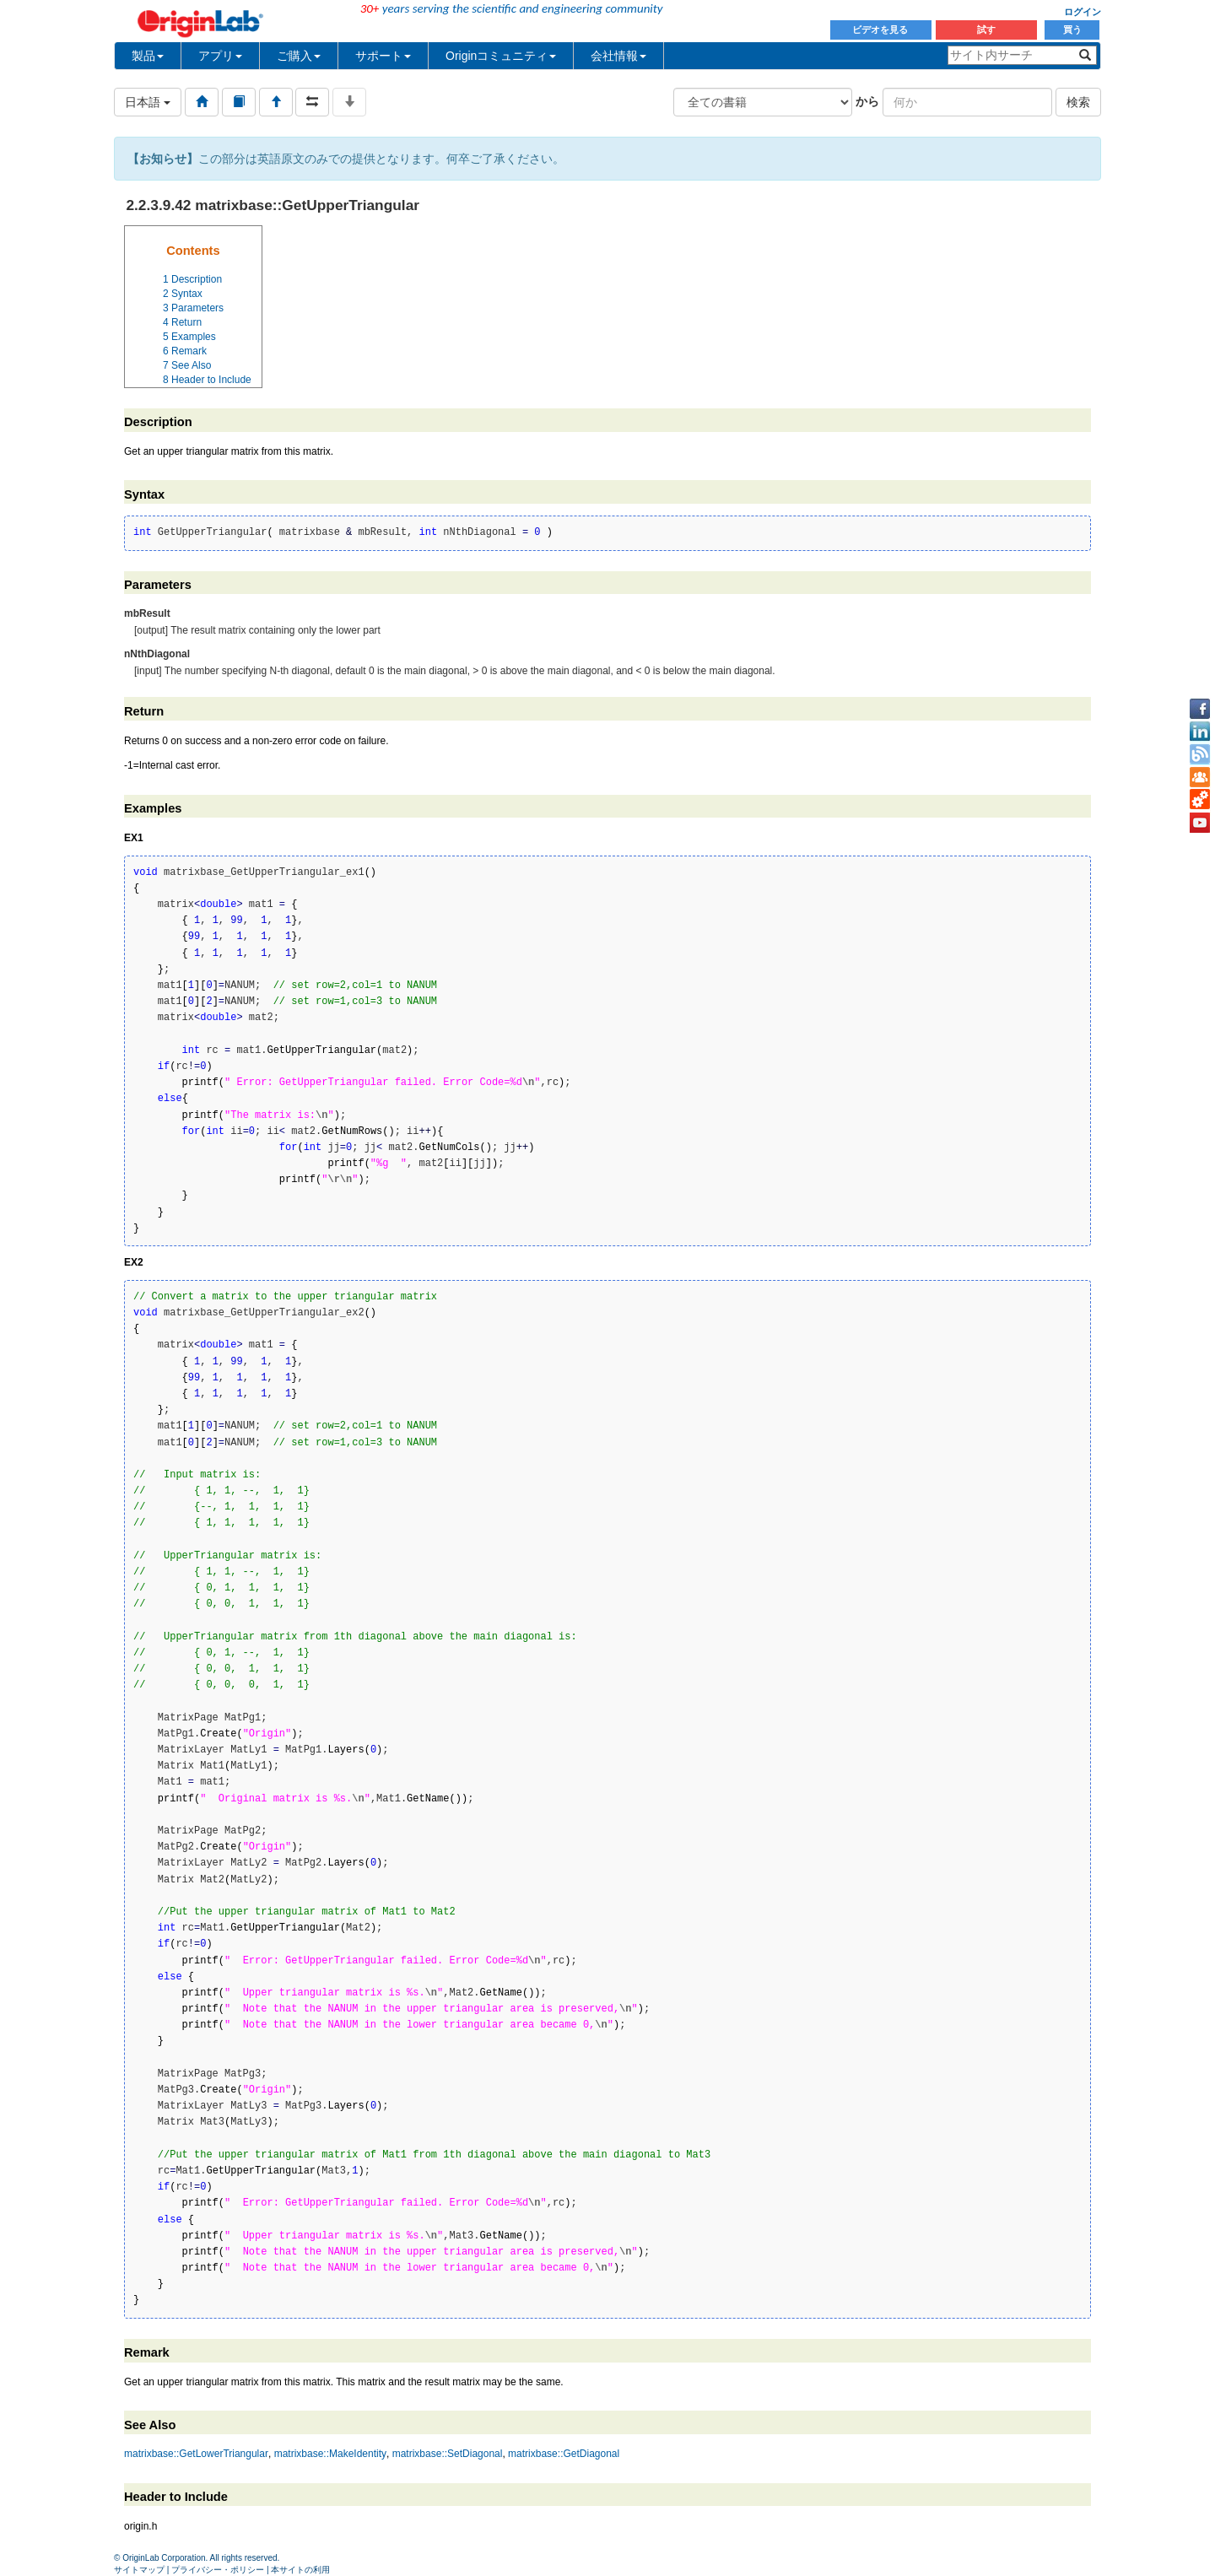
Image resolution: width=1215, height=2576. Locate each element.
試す (986, 29)
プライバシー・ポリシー (217, 2569)
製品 (148, 55)
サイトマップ (139, 2569)
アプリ (220, 55)
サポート (383, 55)
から (867, 101)
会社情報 (618, 55)
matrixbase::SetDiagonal (447, 2454)
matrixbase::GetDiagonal (563, 2454)
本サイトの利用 (300, 2569)
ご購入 (299, 55)
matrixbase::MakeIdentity (330, 2454)
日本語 (147, 102)
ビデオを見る (881, 29)
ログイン (1082, 12)
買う (1072, 29)
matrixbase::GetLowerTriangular (196, 2454)
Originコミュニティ (501, 55)
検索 (1078, 102)
